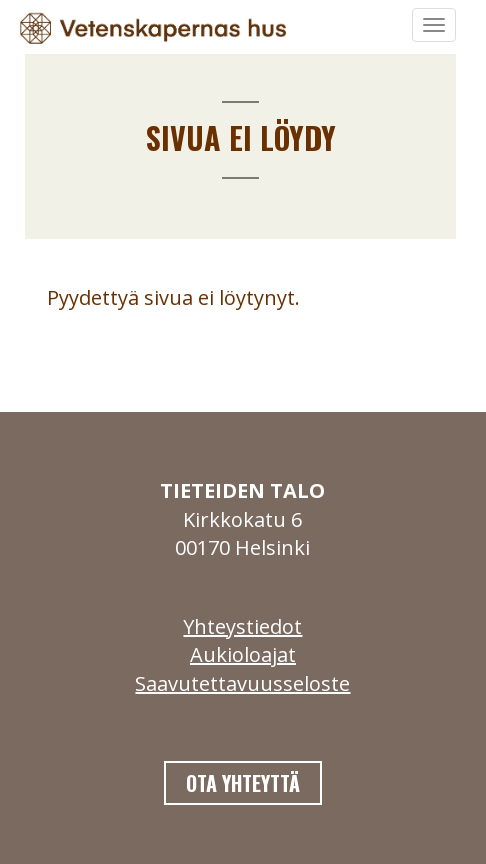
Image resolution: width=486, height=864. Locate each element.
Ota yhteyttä (243, 783)
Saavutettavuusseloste (242, 683)
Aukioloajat (243, 654)
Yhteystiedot (242, 626)
